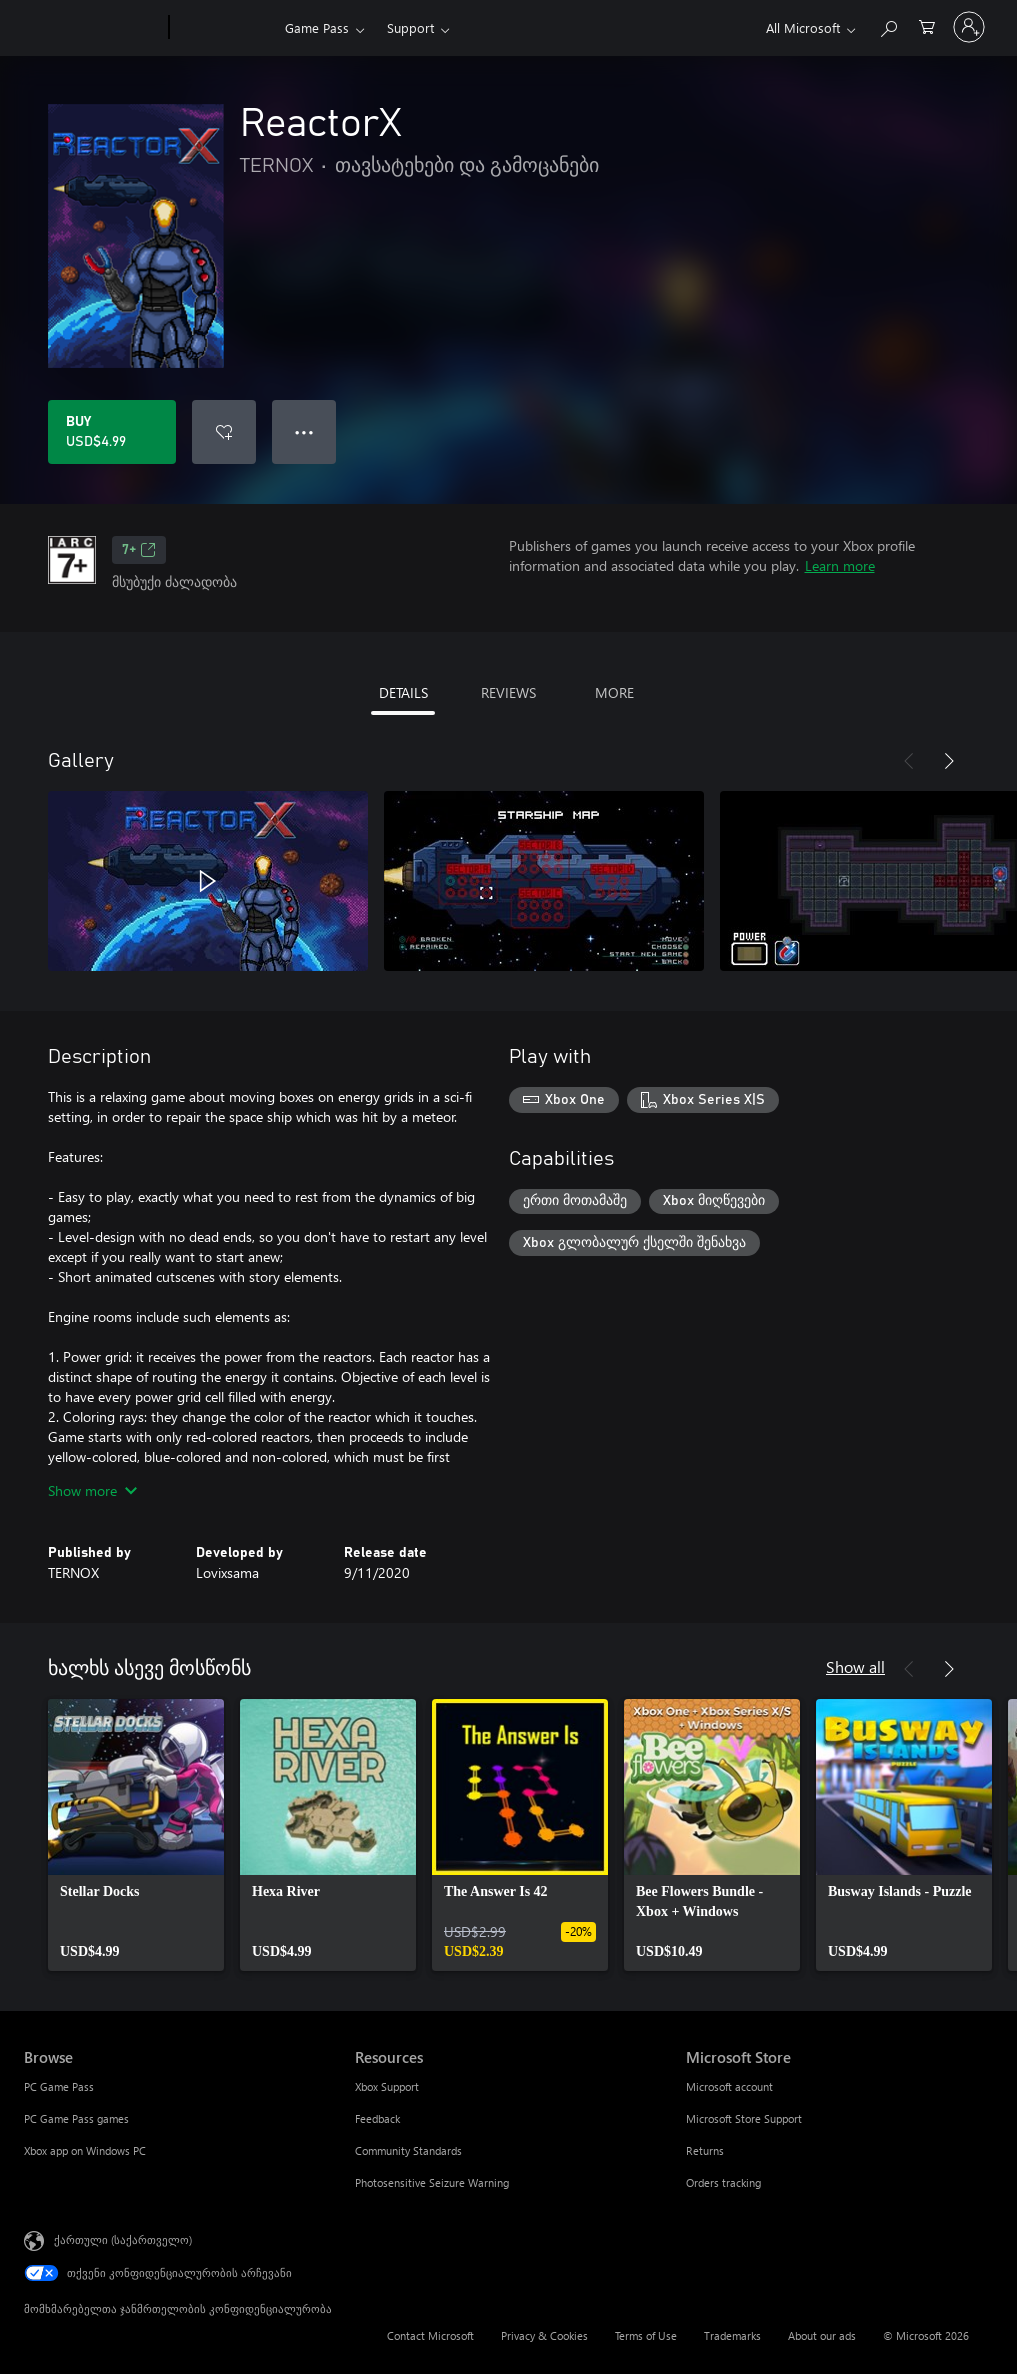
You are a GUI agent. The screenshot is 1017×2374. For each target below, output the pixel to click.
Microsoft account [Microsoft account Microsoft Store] (729, 2086)
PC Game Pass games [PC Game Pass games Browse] (76, 2118)
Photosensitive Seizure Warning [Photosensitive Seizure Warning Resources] (432, 2182)
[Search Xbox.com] (888, 25)
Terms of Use (646, 2335)
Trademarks (732, 2335)
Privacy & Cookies (544, 2335)
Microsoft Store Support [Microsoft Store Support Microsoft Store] (744, 2118)
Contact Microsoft (430, 2335)
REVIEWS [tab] (508, 692)
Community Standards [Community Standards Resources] (408, 2150)
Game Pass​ (317, 27)
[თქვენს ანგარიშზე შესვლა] (969, 27)
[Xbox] (224, 28)
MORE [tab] (614, 692)
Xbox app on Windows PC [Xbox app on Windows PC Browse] (85, 2150)
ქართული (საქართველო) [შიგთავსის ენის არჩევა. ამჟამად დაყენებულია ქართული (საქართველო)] (123, 2239)
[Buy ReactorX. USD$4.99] (112, 432)
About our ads (822, 2335)
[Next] (949, 761)
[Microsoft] (92, 28)
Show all (855, 1666)
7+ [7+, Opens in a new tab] (139, 550)
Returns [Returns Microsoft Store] (705, 2150)
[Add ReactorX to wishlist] (224, 432)
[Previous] (909, 761)
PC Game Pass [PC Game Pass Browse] (59, 2086)
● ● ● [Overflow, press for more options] (304, 431)
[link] (136, 1835)
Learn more (840, 565)
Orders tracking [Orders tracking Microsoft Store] (723, 2182)
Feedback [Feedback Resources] (377, 2118)
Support (410, 27)
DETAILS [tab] (403, 692)
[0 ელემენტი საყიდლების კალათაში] (927, 25)
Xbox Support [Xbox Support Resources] (387, 2086)
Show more (92, 1490)
